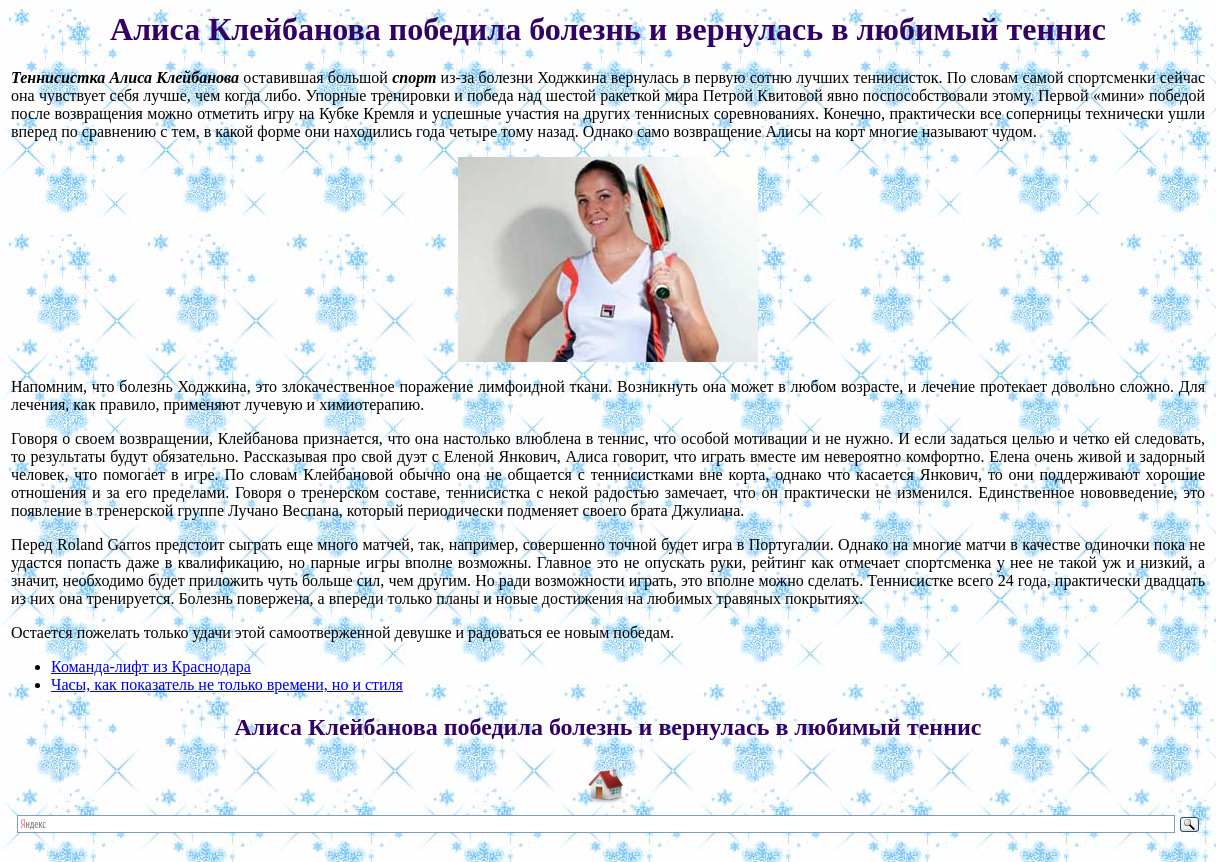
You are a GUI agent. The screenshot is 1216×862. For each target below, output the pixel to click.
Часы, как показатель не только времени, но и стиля (227, 684)
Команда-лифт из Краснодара (151, 666)
